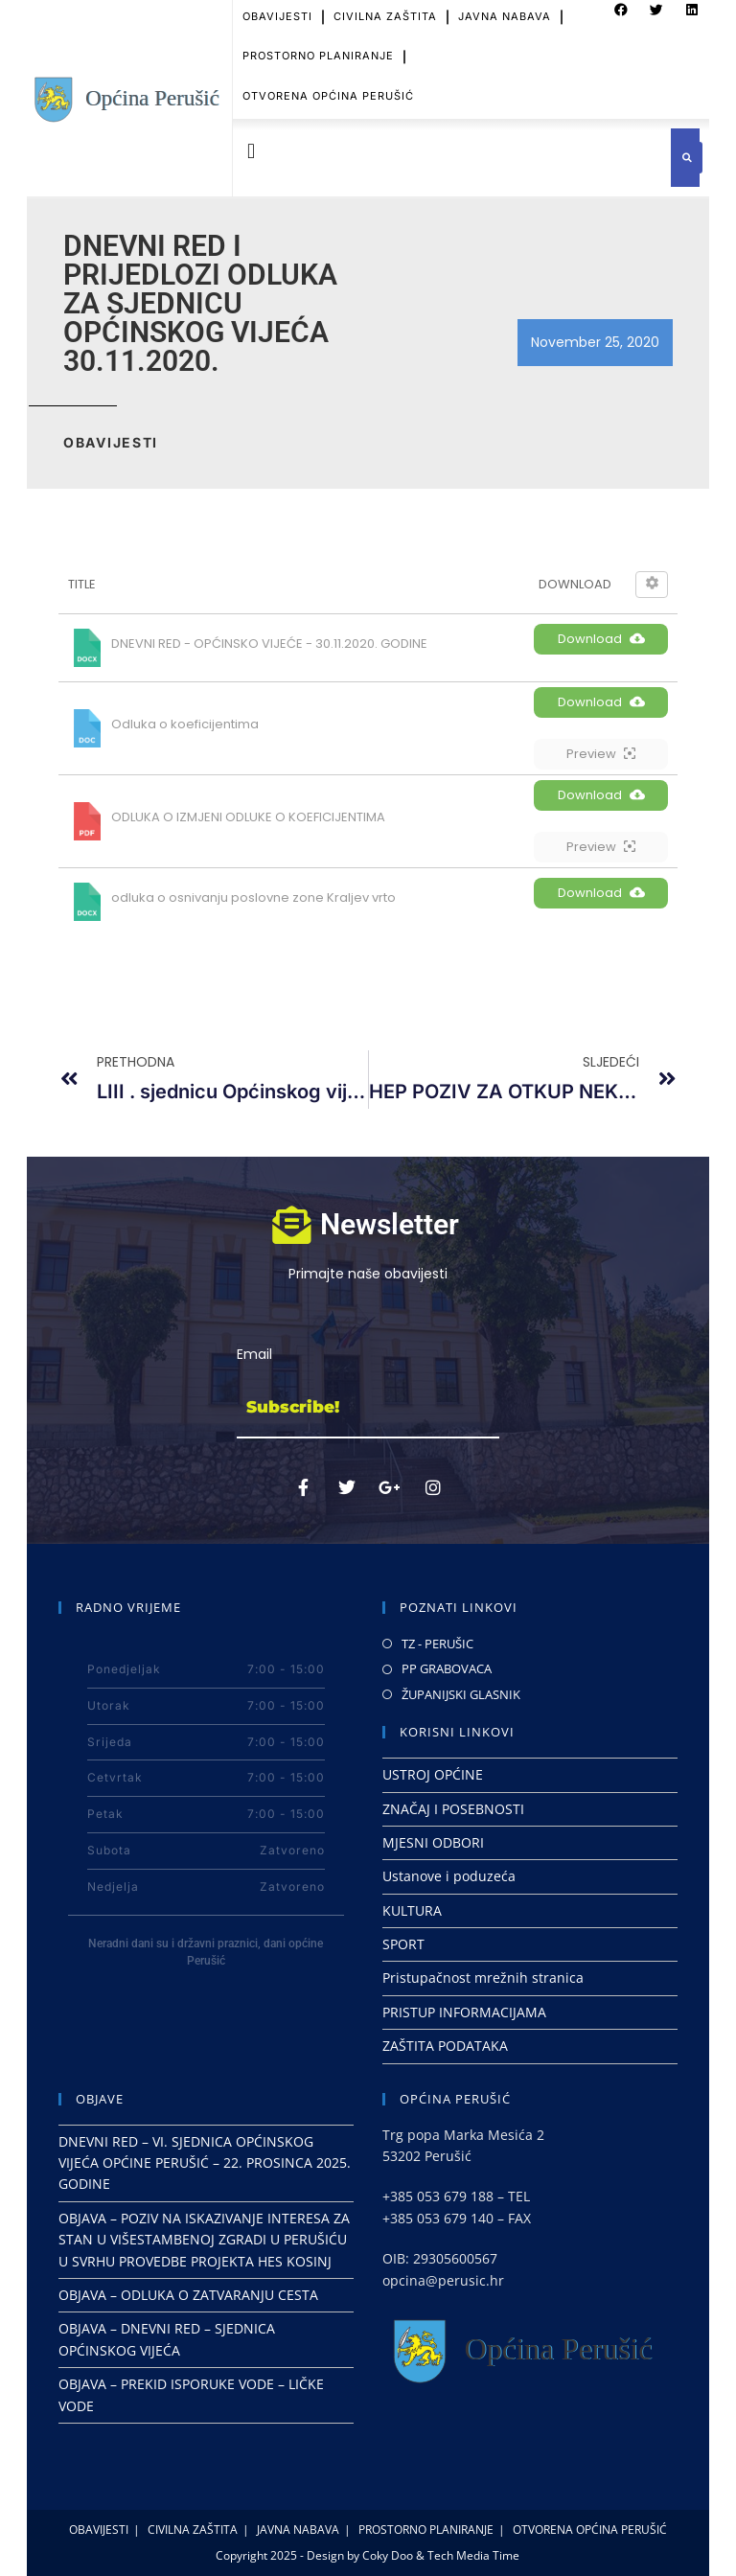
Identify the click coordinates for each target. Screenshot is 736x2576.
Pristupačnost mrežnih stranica (483, 1977)
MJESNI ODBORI (433, 1842)
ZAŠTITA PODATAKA (445, 2045)
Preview (600, 754)
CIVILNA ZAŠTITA (193, 2529)
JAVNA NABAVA (298, 2529)
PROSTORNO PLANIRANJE (318, 34)
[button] (251, 151)
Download (601, 639)
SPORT (403, 1944)
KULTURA (412, 1910)
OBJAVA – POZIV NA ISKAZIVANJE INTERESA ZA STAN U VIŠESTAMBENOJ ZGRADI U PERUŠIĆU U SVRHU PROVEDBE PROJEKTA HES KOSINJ (204, 2239)
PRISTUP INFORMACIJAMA (464, 2012)
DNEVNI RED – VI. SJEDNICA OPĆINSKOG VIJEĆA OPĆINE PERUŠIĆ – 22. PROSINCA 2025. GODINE (204, 2163)
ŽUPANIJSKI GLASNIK (461, 1694)
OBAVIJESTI (98, 2529)
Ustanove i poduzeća (449, 1876)
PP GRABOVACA (447, 1668)
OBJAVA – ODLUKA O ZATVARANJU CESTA (188, 2295)
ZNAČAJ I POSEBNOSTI (453, 1809)
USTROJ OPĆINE (432, 1774)
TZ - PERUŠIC (437, 1643)
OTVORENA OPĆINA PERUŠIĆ (328, 73)
